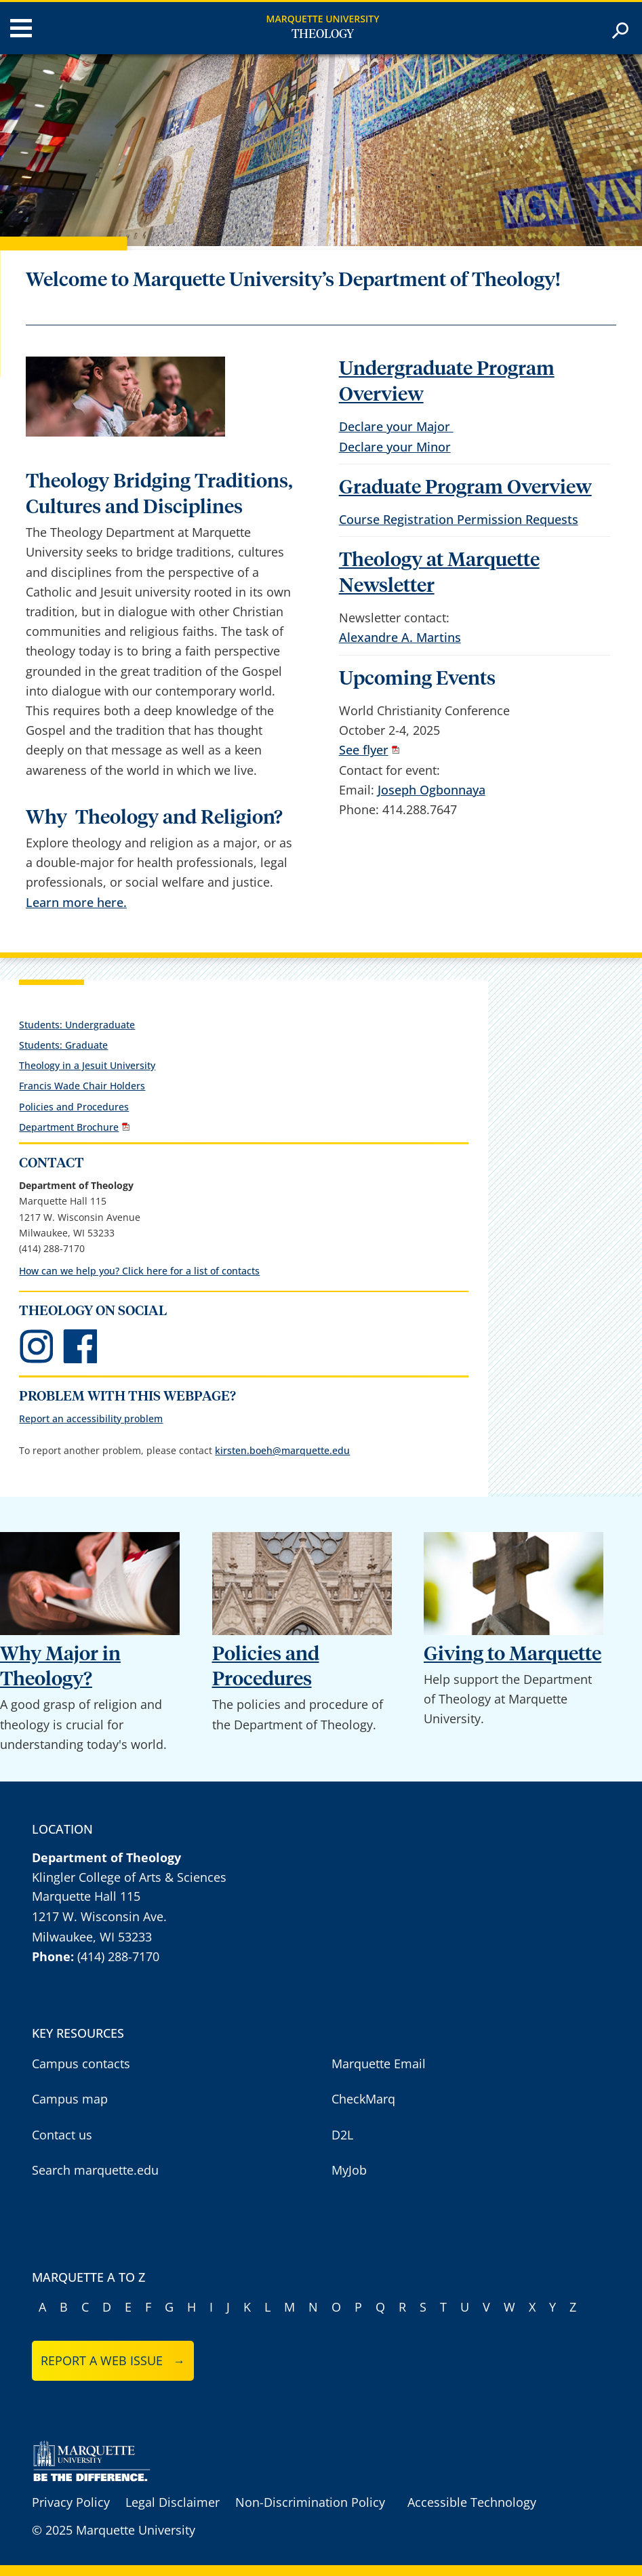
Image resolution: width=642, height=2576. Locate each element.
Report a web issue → (113, 2360)
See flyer (363, 750)
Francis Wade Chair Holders (82, 1085)
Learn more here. (76, 902)
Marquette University (323, 18)
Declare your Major (396, 426)
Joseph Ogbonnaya (431, 790)
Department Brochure (69, 1127)
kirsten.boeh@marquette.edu (282, 1450)
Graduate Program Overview (465, 488)
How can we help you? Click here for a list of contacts (139, 1270)
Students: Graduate (63, 1045)
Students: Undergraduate (77, 1024)
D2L (342, 2135)
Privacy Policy (71, 2502)
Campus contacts (81, 2063)
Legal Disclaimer (172, 2502)
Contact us (62, 2135)
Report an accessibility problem (91, 1418)
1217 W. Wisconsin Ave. (99, 1916)
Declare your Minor (395, 447)
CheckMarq (363, 2099)
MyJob (349, 2170)
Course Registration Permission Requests (458, 519)
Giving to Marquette (512, 1654)
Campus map (70, 2099)
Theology (323, 34)
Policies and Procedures (74, 1106)
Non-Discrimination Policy (310, 2502)
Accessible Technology (471, 2502)
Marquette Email (379, 2063)
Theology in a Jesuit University (87, 1065)
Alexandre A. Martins (400, 637)
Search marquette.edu (95, 2170)
